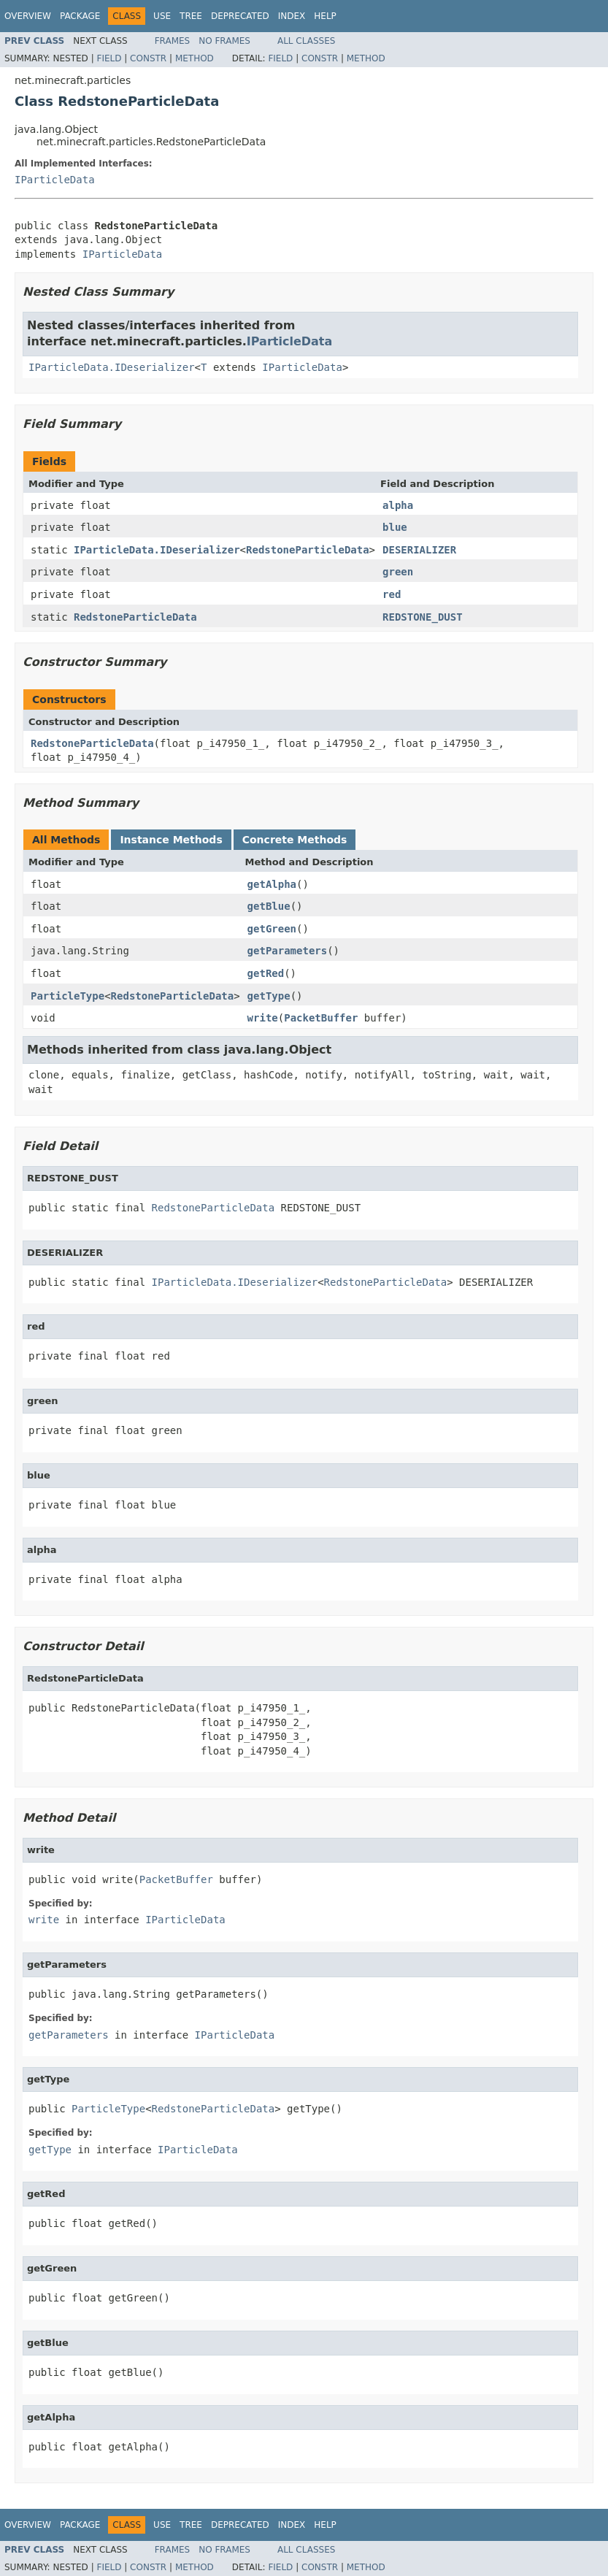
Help (325, 16)
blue (394, 527)
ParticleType (67, 996)
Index (292, 16)
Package (80, 16)
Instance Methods (171, 840)
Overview (27, 16)
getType (268, 996)
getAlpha (271, 884)
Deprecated (240, 16)
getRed (266, 973)
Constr (148, 58)
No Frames (224, 41)
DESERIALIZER (419, 550)
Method (194, 58)
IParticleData (55, 179)
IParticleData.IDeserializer (111, 367)
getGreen (271, 929)
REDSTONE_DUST (422, 617)
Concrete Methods (294, 840)
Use (162, 16)
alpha (397, 505)
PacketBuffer (321, 1018)
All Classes (306, 41)
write (262, 1018)
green (397, 572)
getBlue (268, 906)
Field (108, 58)
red (391, 594)
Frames (173, 41)
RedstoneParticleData (307, 550)
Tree (191, 16)
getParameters (287, 951)
